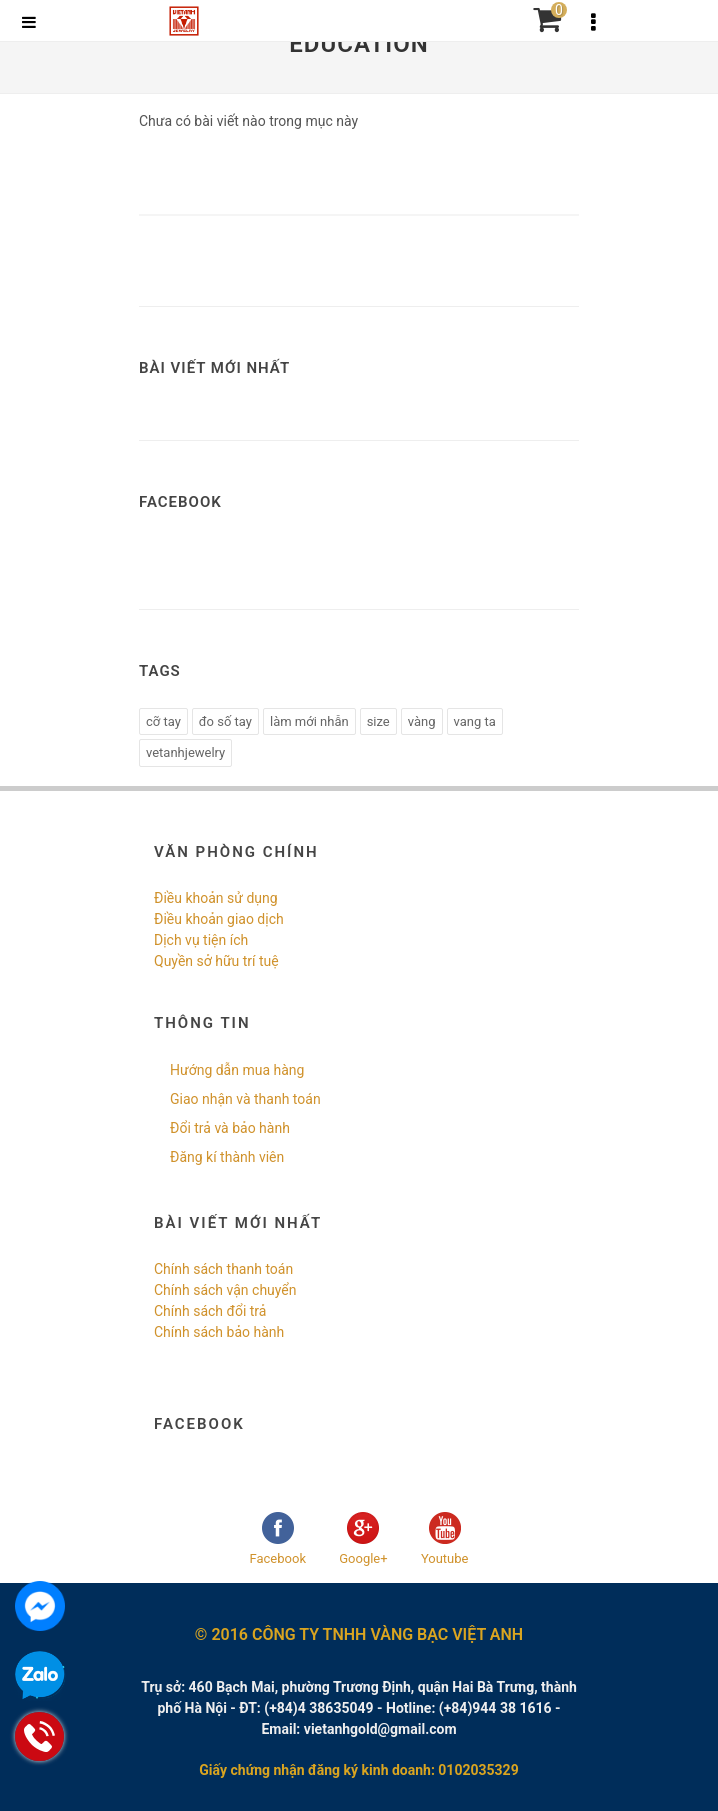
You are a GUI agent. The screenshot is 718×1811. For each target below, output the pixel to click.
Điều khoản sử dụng (216, 898)
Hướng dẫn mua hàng (237, 1070)
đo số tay (225, 721)
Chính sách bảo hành (219, 1332)
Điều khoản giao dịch (219, 919)
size (378, 721)
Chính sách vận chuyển (225, 1290)
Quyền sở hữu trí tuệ (216, 961)
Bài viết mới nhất (214, 368)
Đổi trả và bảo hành (230, 1128)
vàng (422, 721)
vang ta (475, 721)
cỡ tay (163, 721)
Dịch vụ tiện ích (201, 940)
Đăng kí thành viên (227, 1157)
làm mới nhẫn (309, 721)
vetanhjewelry (185, 752)
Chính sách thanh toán (223, 1269)
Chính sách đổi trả (210, 1311)
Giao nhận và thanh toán (245, 1099)
